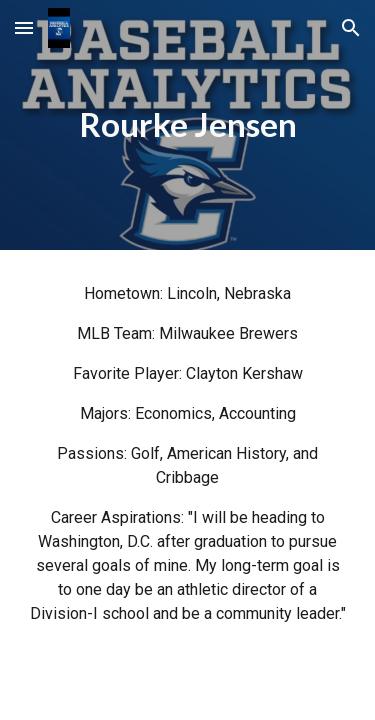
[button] (24, 27)
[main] (188, 125)
